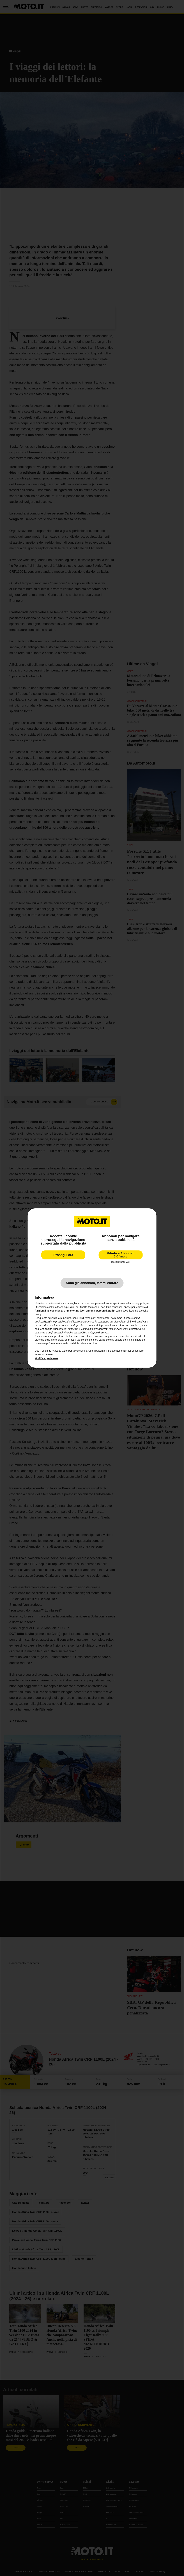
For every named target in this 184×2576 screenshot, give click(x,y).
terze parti (90, 1318)
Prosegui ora (63, 1255)
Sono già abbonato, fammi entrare (92, 1283)
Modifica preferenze (46, 1358)
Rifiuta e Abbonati (120, 1255)
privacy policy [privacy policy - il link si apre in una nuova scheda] (139, 1303)
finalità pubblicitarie (55, 1329)
